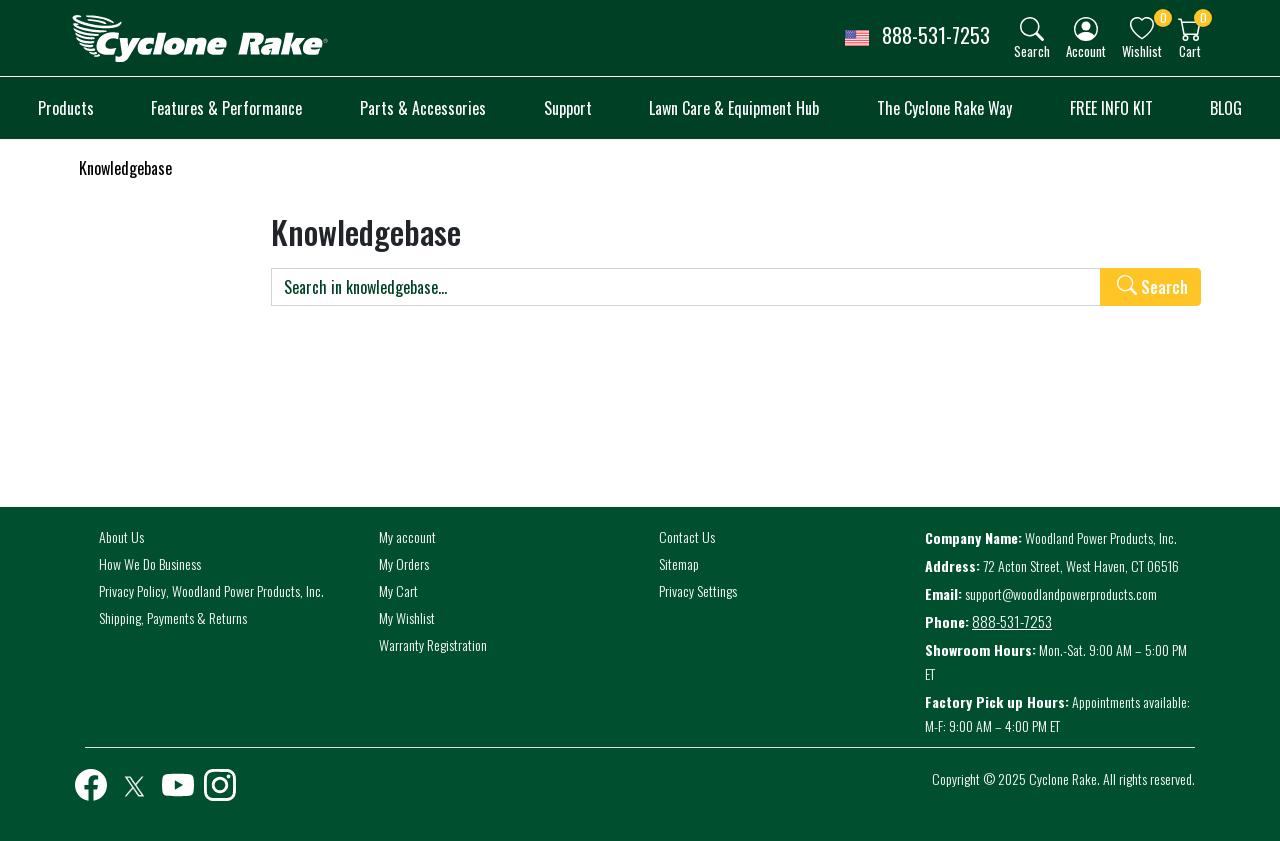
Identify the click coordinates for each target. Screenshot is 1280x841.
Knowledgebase (125, 168)
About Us (121, 536)
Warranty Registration (433, 644)
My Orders (404, 563)
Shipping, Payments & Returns (173, 617)
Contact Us (687, 536)
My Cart (398, 590)
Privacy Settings (698, 590)
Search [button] (1032, 50)
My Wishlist (407, 617)
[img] (1032, 29)
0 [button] (1163, 17)
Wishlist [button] (1142, 50)
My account (407, 536)
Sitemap (679, 563)
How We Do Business (150, 563)
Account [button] (1086, 50)
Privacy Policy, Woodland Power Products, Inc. (211, 590)
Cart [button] (1190, 50)
